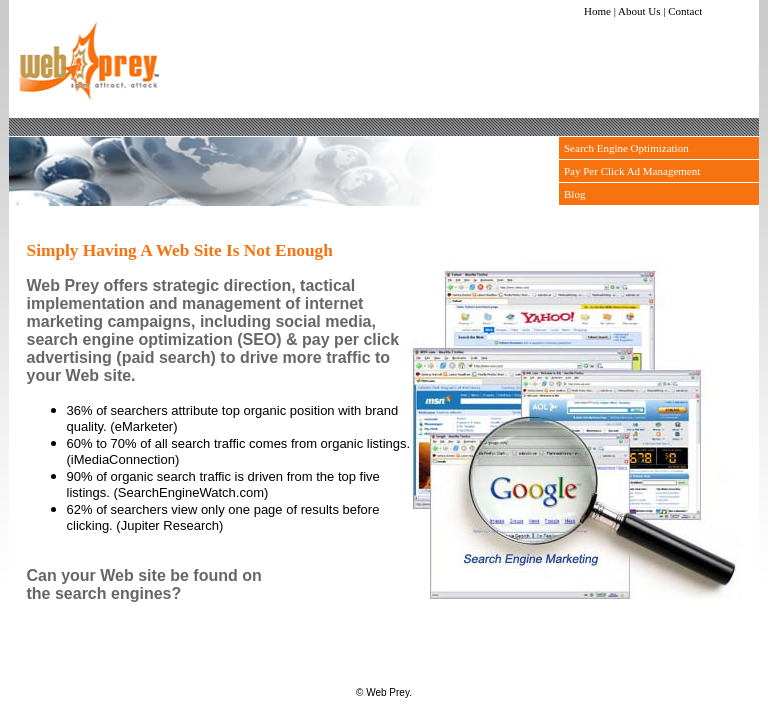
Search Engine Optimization (626, 148)
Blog (574, 194)
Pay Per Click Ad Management (632, 171)
